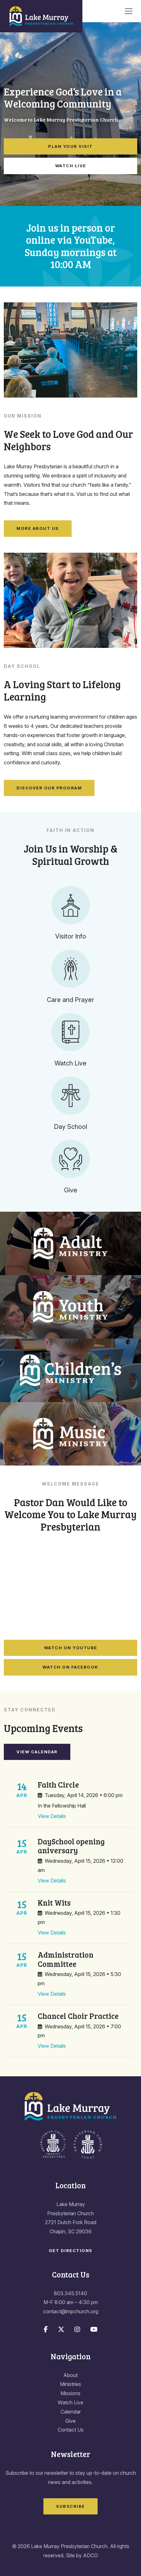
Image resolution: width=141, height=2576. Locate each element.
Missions (70, 2393)
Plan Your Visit (70, 146)
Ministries (70, 2384)
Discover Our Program (49, 787)
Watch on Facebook (70, 1667)
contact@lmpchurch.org (70, 2311)
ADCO (90, 2555)
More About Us (37, 528)
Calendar (71, 2411)
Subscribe (70, 2506)
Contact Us (71, 2430)
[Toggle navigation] (128, 11)
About (70, 2375)
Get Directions (71, 2250)
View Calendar (37, 1751)
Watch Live (70, 165)
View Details (52, 1816)
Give (70, 2421)
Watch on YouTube (70, 1647)
